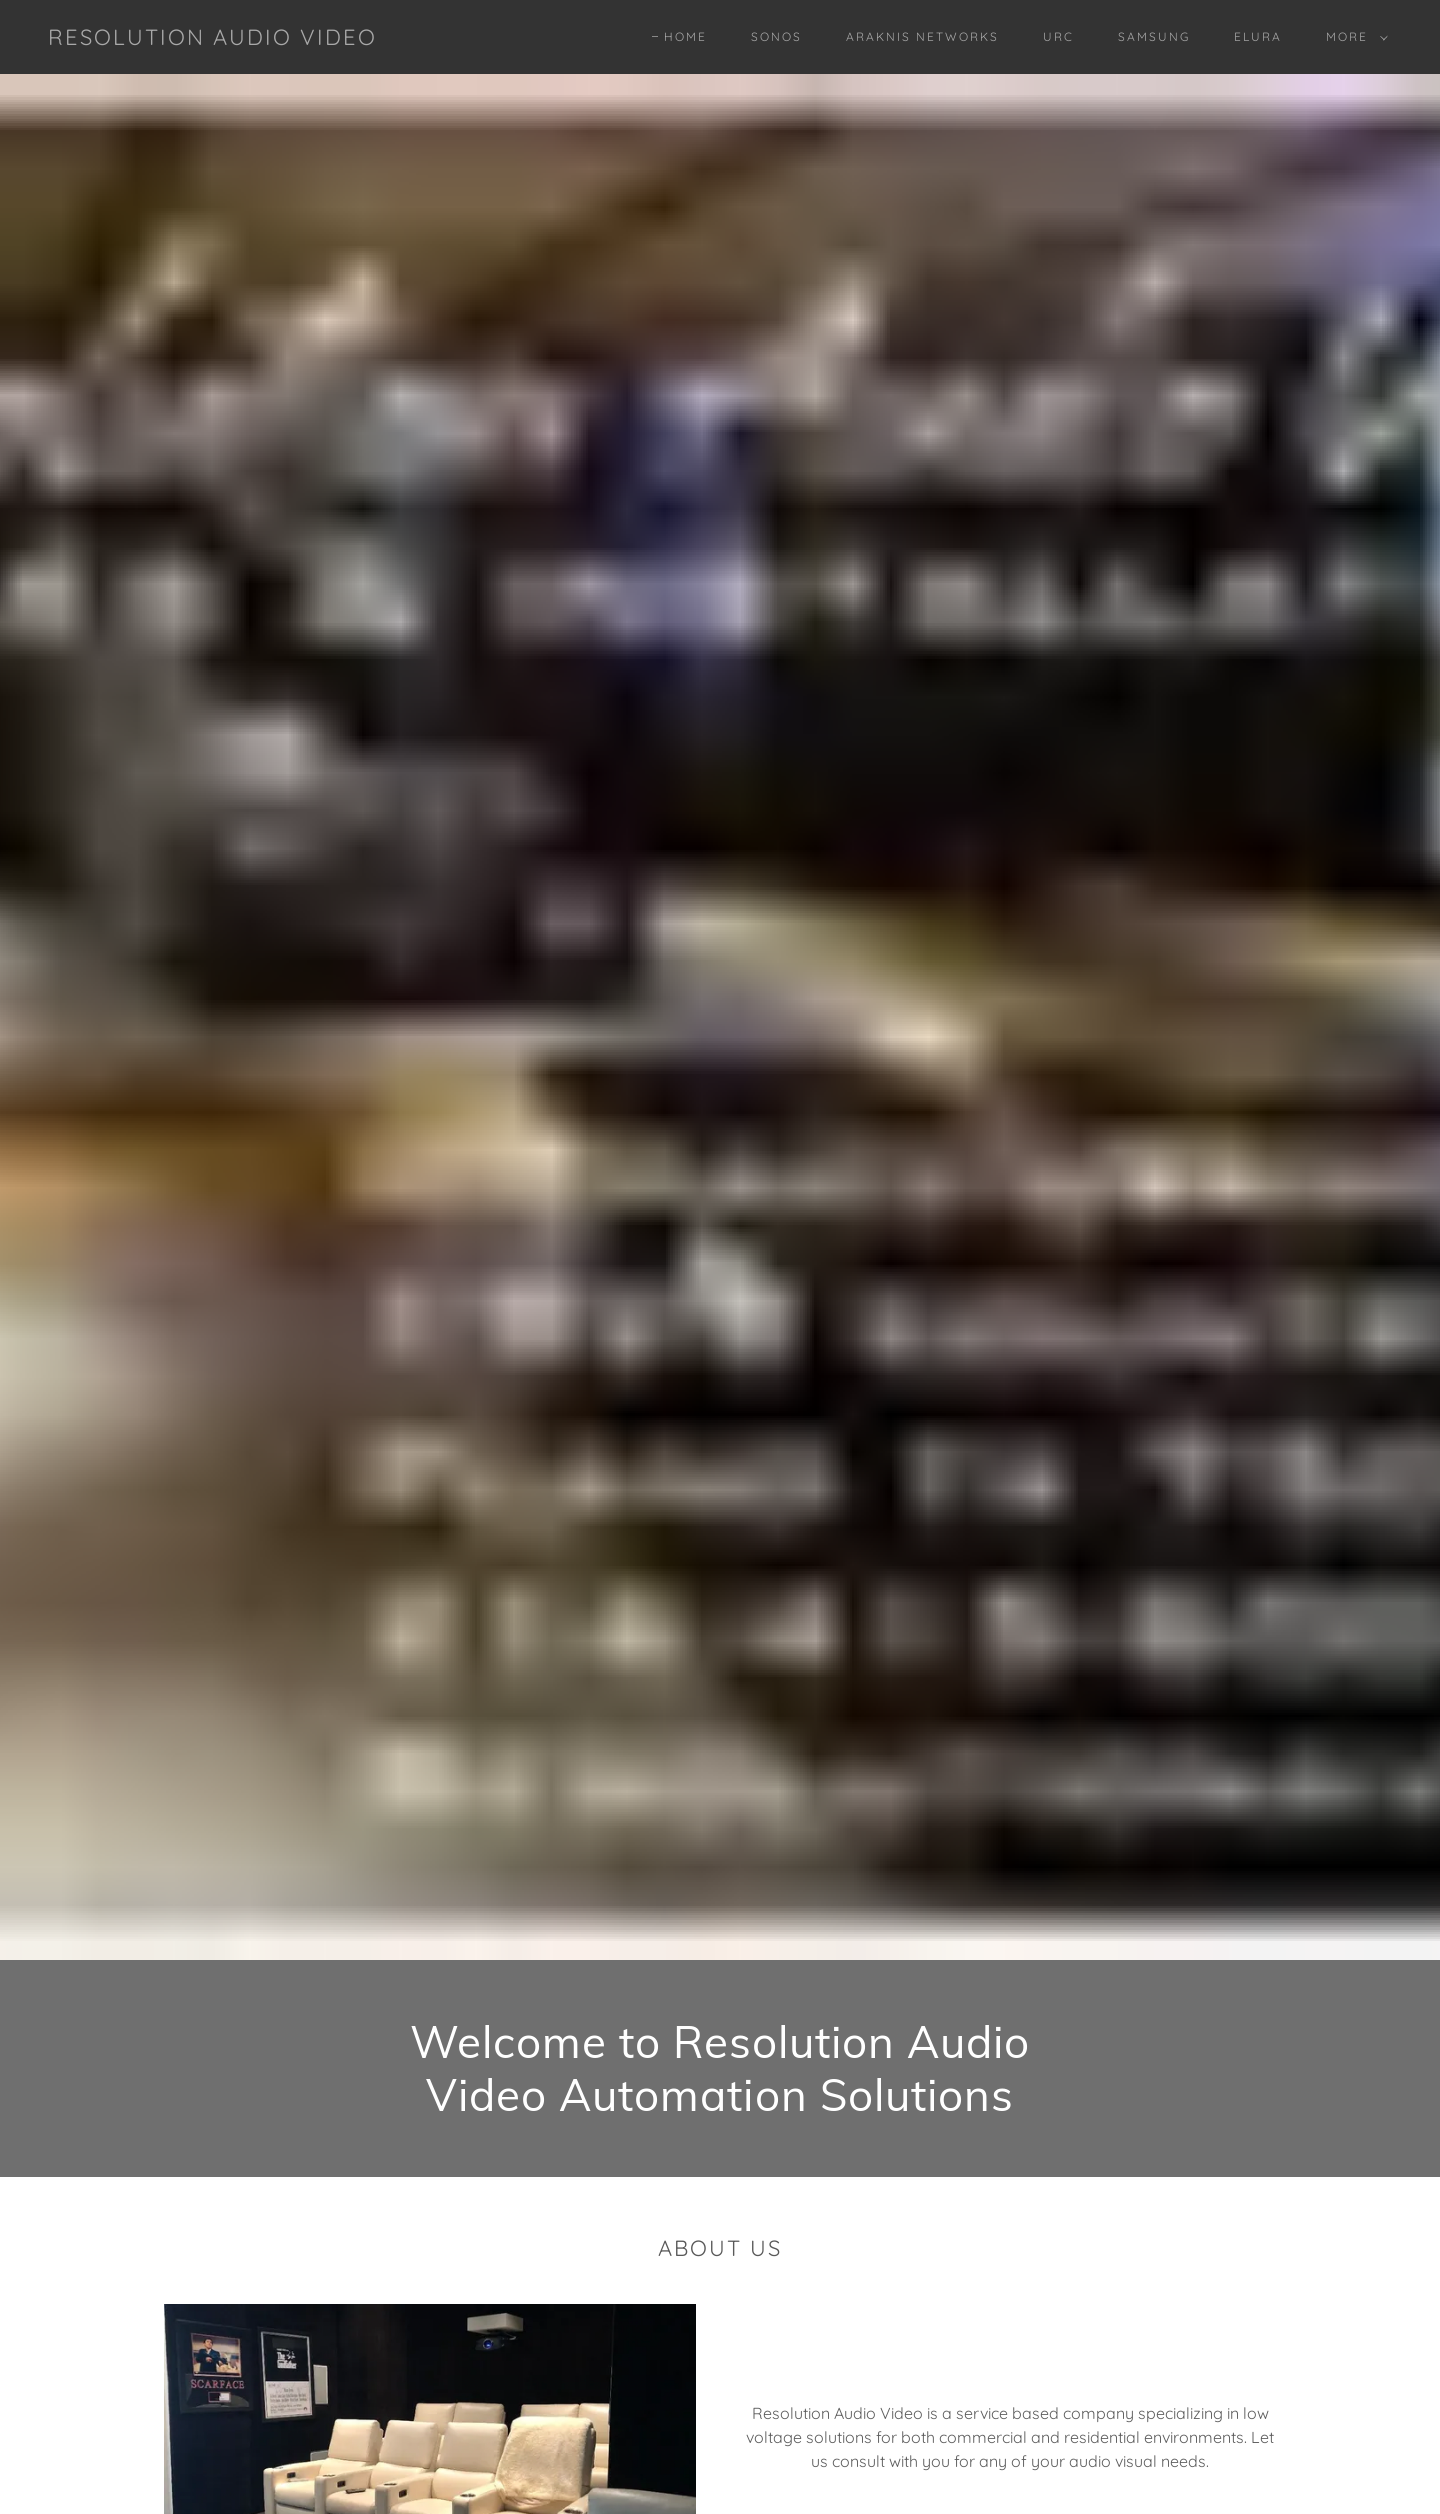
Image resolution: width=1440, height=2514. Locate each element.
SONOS (776, 36)
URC (1058, 36)
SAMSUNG (1154, 36)
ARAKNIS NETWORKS (922, 36)
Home (685, 36)
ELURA (1258, 36)
